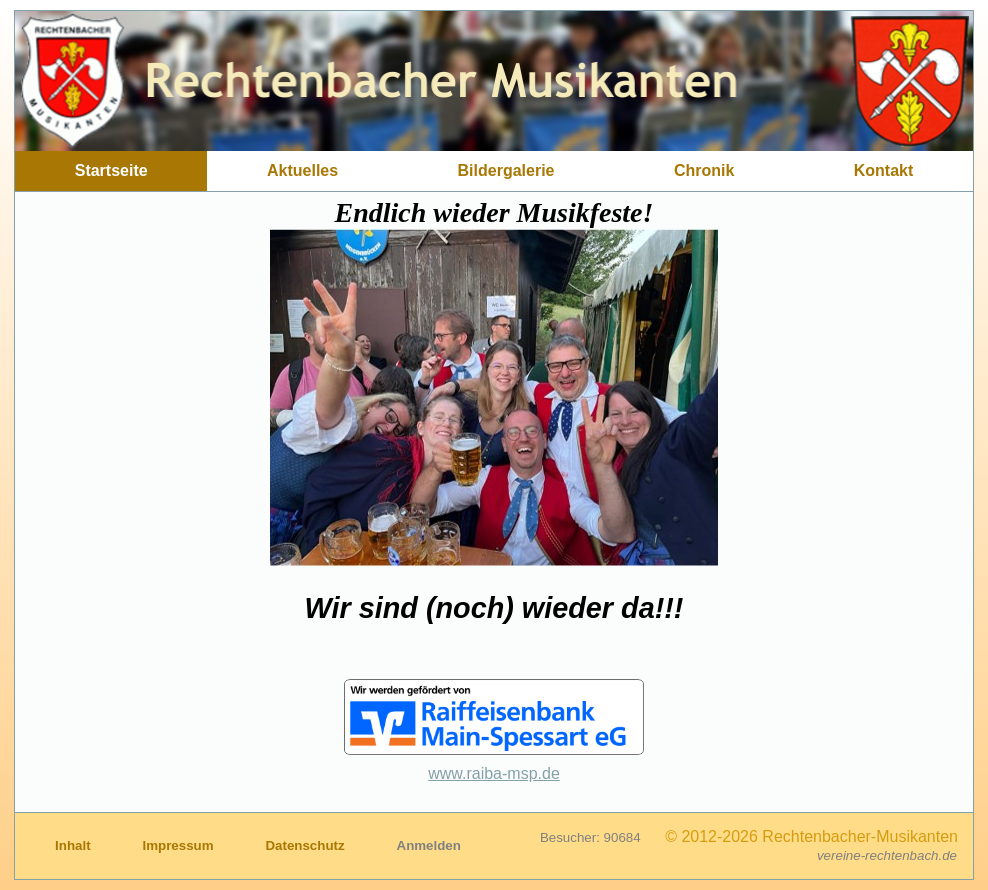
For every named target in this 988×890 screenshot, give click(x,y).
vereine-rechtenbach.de (887, 855)
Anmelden (429, 845)
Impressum (179, 845)
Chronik (704, 170)
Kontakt (884, 170)
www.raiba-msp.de (494, 773)
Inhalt (74, 845)
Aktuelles (302, 170)
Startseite (111, 170)
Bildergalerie (506, 170)
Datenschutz (306, 845)
